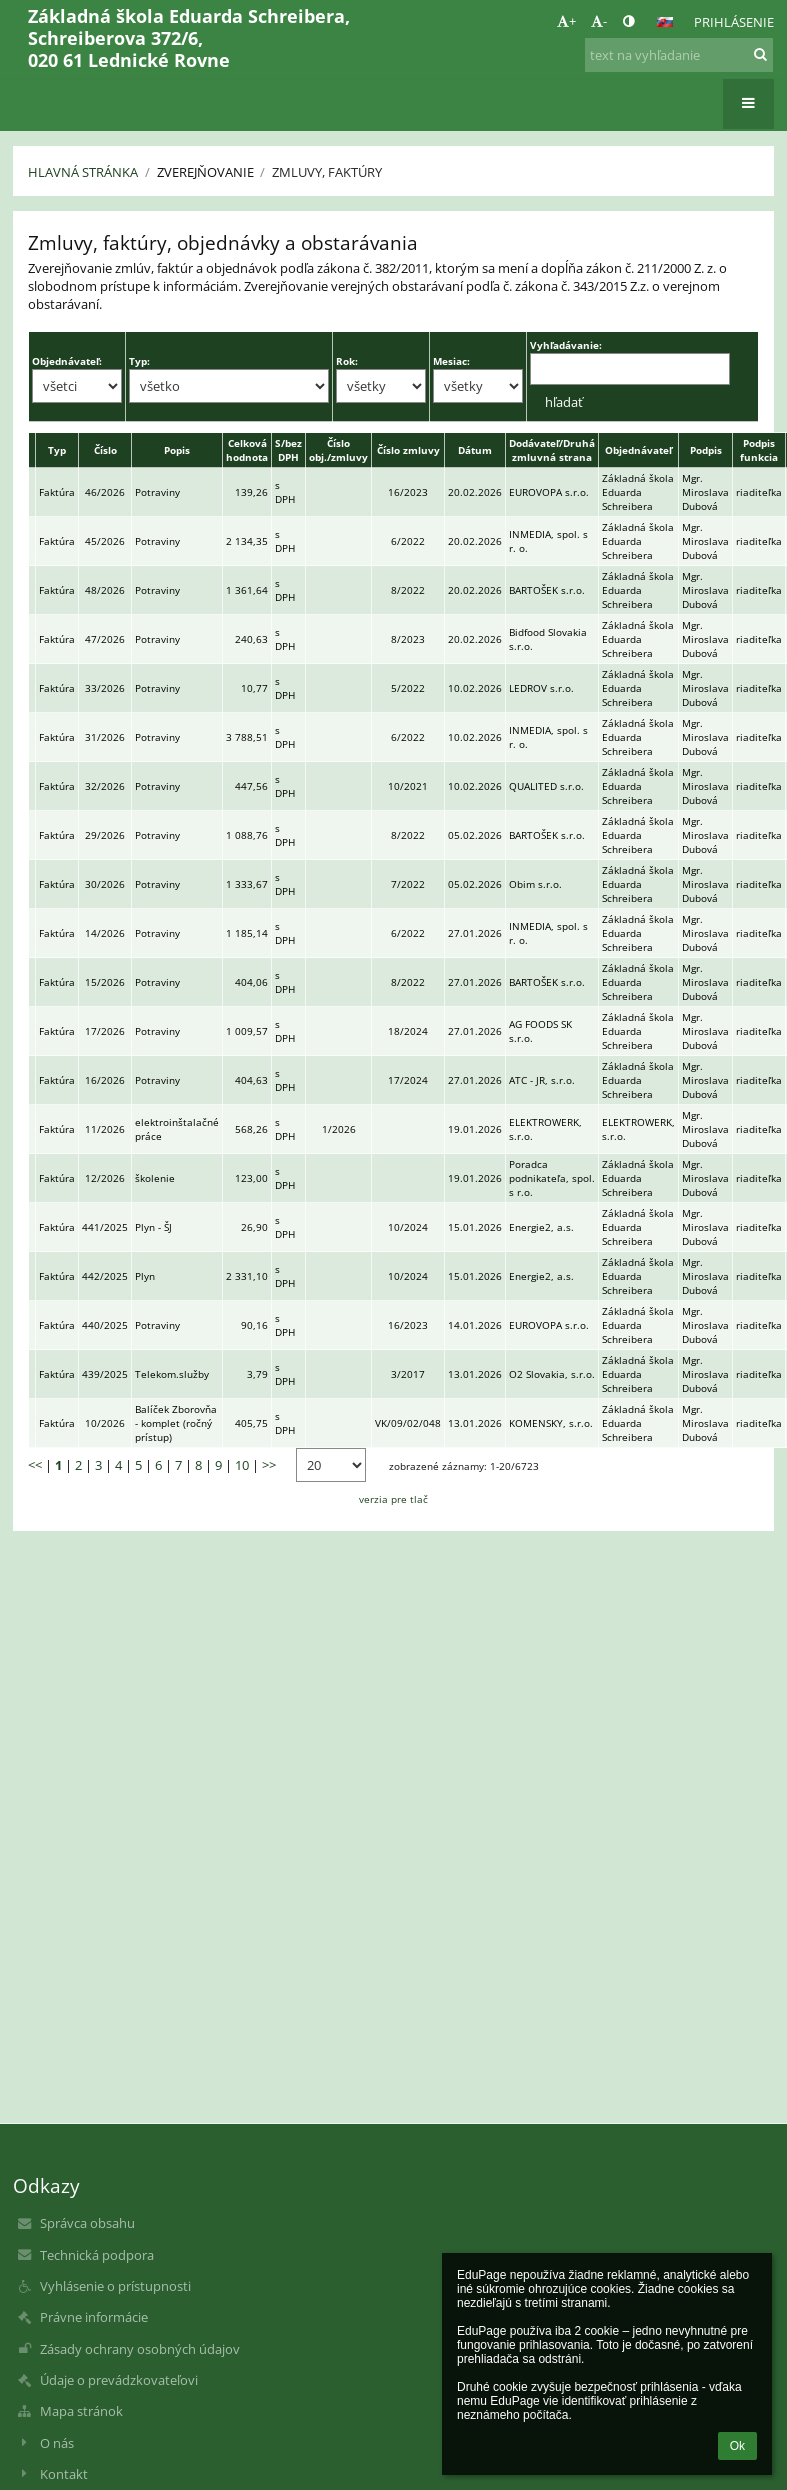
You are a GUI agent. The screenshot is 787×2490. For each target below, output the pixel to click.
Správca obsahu (87, 2223)
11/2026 (105, 1129)
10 (242, 1465)
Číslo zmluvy (408, 450)
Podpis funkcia (759, 450)
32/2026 (105, 786)
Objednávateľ (638, 450)
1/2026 (339, 1129)
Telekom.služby (172, 1374)
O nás (57, 2443)
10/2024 (408, 1227)
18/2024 (408, 1031)
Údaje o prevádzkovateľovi (119, 2380)
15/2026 (105, 982)
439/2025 (105, 1374)
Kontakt (64, 2474)
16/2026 (105, 1080)
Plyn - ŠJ (153, 1227)
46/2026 (105, 492)
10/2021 (408, 786)
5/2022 (408, 688)
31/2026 (105, 737)
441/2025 (105, 1227)
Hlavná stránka (83, 172)
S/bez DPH (288, 450)
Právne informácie (94, 2317)
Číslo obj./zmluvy (338, 450)
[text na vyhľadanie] (679, 55)
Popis (177, 450)
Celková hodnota (247, 450)
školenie (155, 1178)
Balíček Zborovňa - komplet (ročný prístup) (176, 1423)
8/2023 (408, 639)
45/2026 (105, 541)
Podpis (706, 450)
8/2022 (408, 590)
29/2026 (105, 835)
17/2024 (408, 1080)
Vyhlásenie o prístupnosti (115, 2286)
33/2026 (105, 688)
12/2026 (105, 1178)
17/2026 (105, 1031)
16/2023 (408, 492)
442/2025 (105, 1276)
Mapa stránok (81, 2411)
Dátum (475, 450)
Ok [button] (737, 2446)
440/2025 (105, 1325)
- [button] (599, 21)
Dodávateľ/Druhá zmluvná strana (552, 450)
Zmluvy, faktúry (327, 172)
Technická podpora (97, 2255)
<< (35, 1465)
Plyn (145, 1276)
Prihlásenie (734, 22)
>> (269, 1465)
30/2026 (105, 884)
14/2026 (105, 933)
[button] (665, 22)
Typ (57, 450)
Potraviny (157, 492)
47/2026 (105, 639)
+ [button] (566, 21)
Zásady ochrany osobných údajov (140, 2349)
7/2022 (408, 884)
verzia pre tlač (393, 1499)
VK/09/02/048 (408, 1423)
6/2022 (408, 541)
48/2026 (105, 590)
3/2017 (408, 1374)
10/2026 (105, 1423)
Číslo (105, 450)
